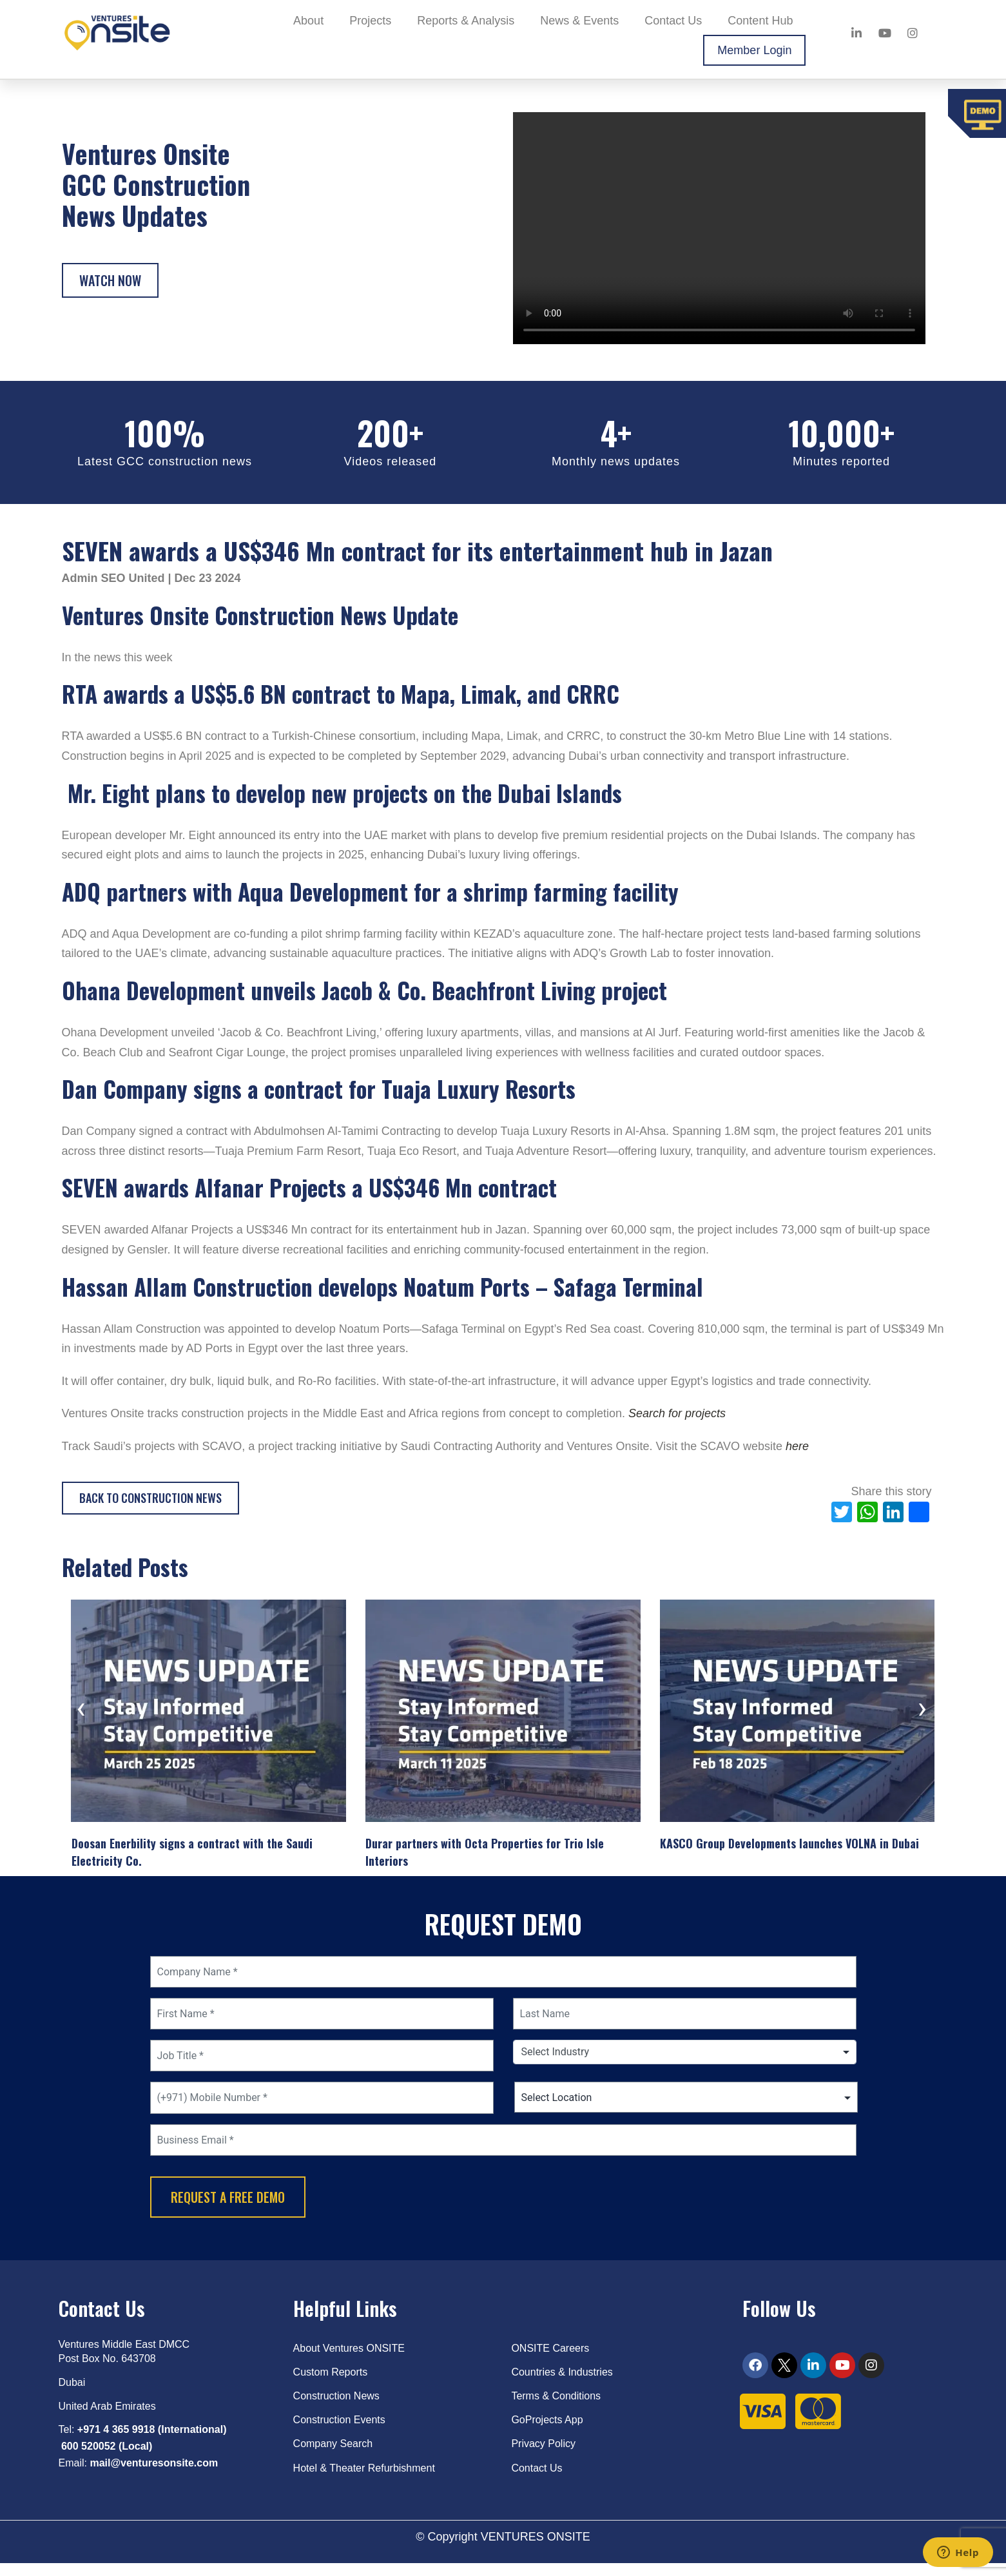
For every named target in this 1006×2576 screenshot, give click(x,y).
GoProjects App (547, 2432)
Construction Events (339, 2432)
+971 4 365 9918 (116, 2442)
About (308, 20)
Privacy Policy (543, 2456)
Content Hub (760, 20)
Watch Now (110, 280)
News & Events (579, 20)
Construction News (336, 2408)
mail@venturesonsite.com (154, 2475)
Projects (370, 20)
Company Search (333, 2456)
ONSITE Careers (550, 2360)
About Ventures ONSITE (349, 2360)
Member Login (754, 50)
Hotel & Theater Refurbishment (364, 2480)
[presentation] (80, 1713)
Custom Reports (330, 2384)
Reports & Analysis (465, 20)
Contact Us (673, 20)
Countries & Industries (561, 2384)
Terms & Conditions (556, 2408)
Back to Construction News (150, 1497)
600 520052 (88, 2459)
